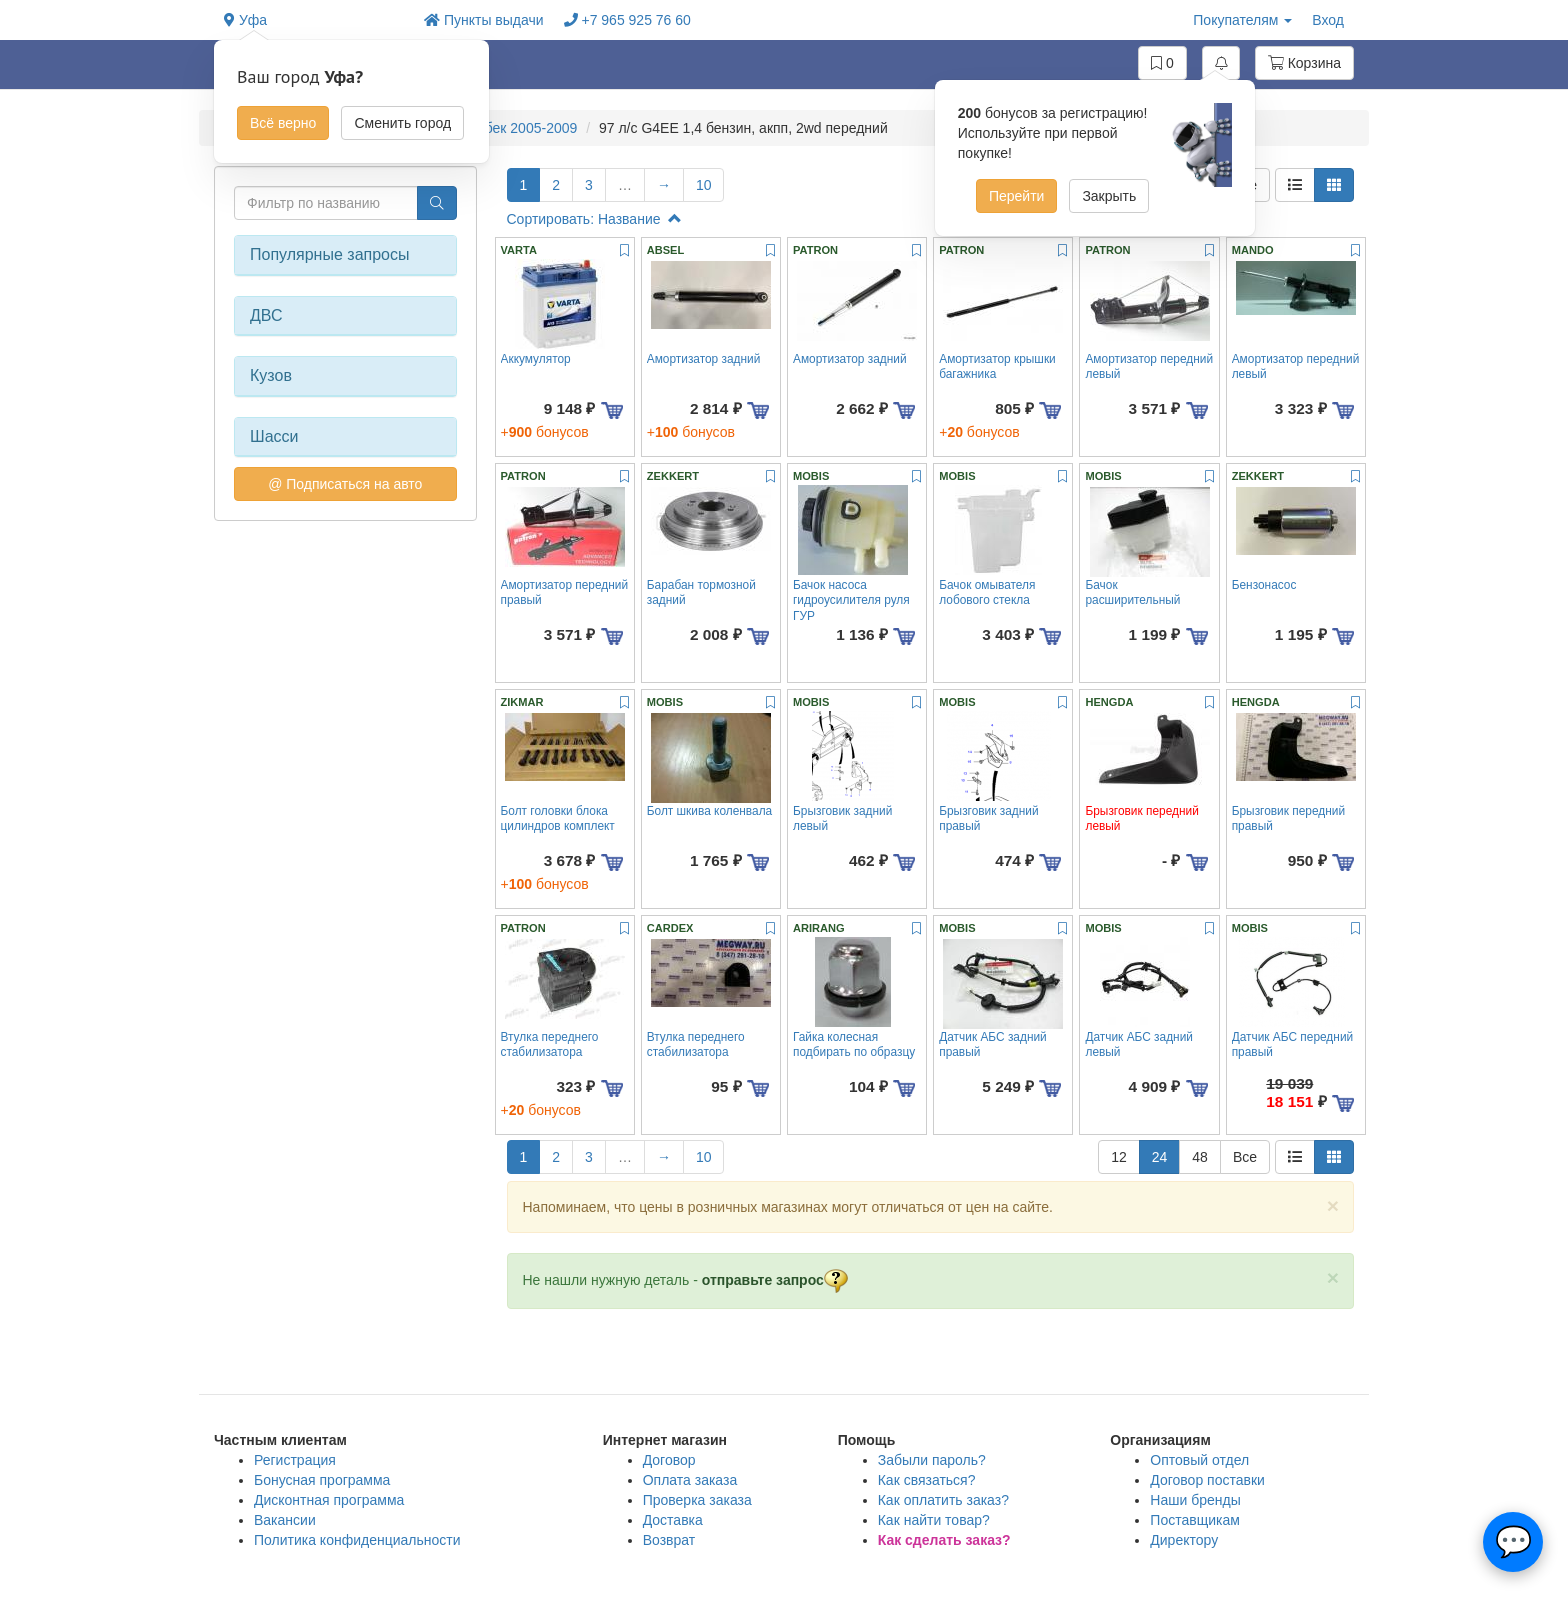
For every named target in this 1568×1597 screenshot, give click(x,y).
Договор (669, 1460)
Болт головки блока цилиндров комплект (558, 818)
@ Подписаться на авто (345, 484)
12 (1119, 1157)
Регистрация (295, 1460)
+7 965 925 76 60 (627, 20)
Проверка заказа (697, 1500)
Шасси (274, 436)
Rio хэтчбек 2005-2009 (504, 128)
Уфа (245, 20)
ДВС (266, 315)
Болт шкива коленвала (709, 811)
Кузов (271, 375)
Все (1245, 1157)
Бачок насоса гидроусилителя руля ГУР (851, 600)
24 (1160, 1157)
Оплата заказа (690, 1480)
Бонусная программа (322, 1480)
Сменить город (402, 123)
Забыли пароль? (932, 1460)
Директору (1184, 1540)
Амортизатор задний (704, 359)
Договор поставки (1207, 1480)
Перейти (1016, 196)
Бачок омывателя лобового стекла (987, 592)
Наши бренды (1195, 1500)
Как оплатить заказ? (943, 1500)
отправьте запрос (775, 1280)
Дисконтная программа (329, 1500)
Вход (1328, 20)
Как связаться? (927, 1480)
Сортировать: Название (594, 219)
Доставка (673, 1520)
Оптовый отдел (1199, 1460)
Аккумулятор (536, 359)
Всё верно (283, 123)
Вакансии (285, 1520)
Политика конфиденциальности (357, 1540)
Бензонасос (1264, 585)
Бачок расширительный (1132, 592)
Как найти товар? (934, 1520)
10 (704, 185)
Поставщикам (1195, 1520)
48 (1200, 1157)
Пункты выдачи (484, 20)
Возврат (669, 1540)
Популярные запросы (329, 254)
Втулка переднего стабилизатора (550, 1044)
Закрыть (1109, 196)
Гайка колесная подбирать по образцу (854, 1044)
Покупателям (1242, 20)
